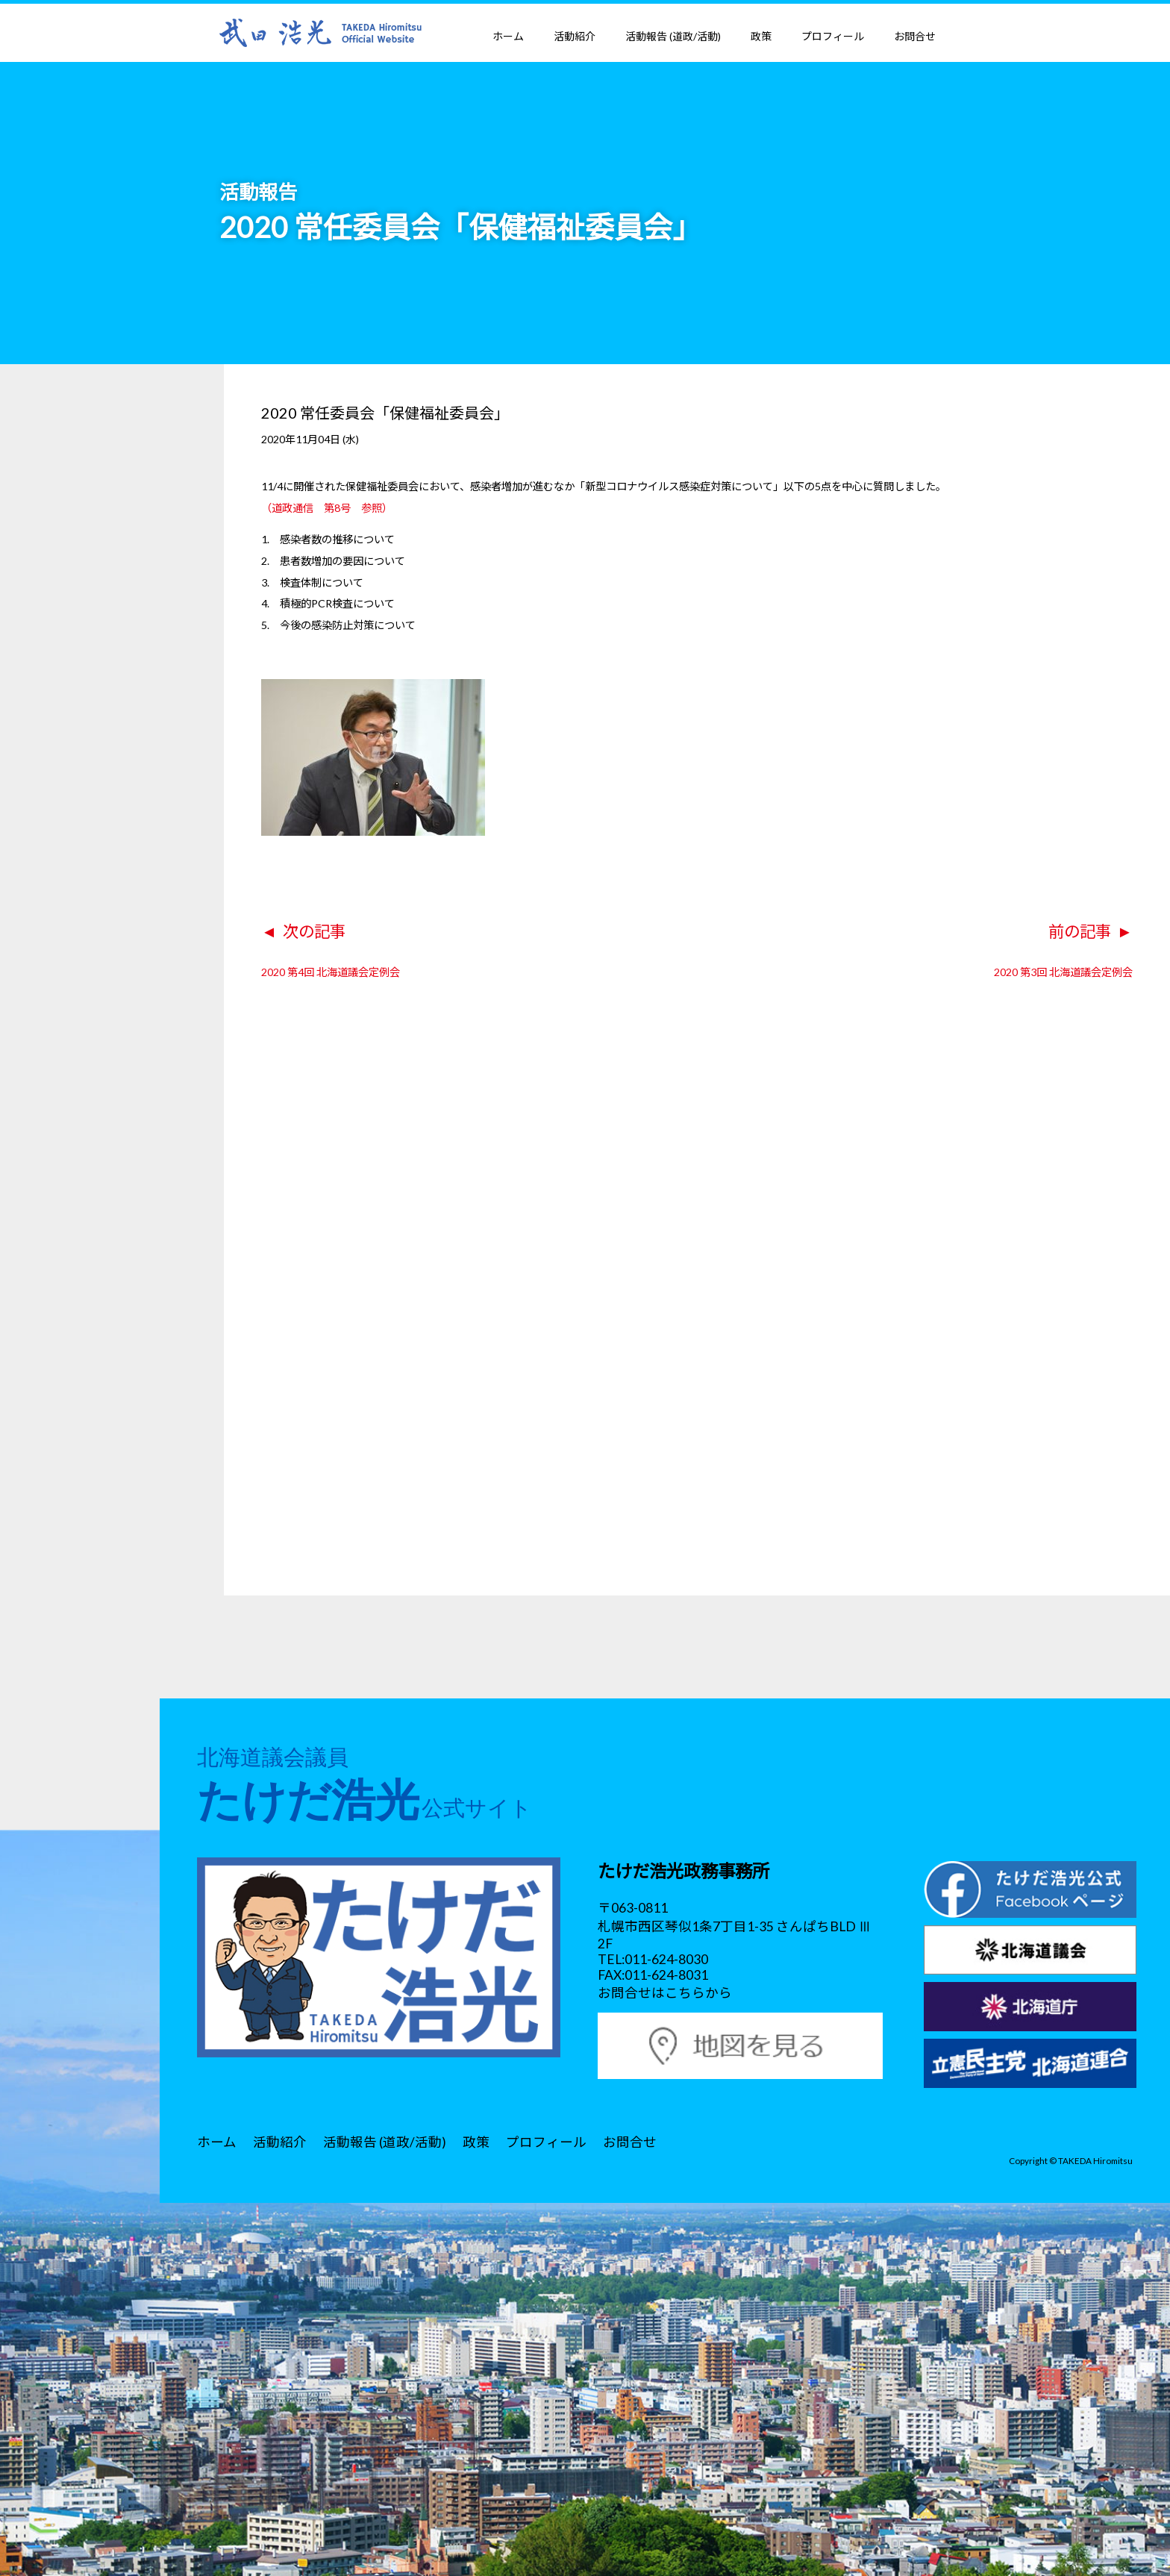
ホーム (508, 36)
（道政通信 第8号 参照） (326, 507)
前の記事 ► (1090, 931)
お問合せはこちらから (665, 1993)
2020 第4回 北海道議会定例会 (330, 972)
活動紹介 (574, 36)
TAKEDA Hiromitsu (1095, 2160)
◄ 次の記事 (303, 931)
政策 (761, 36)
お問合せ (915, 36)
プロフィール (832, 36)
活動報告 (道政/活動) (673, 36)
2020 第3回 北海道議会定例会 (1063, 972)
